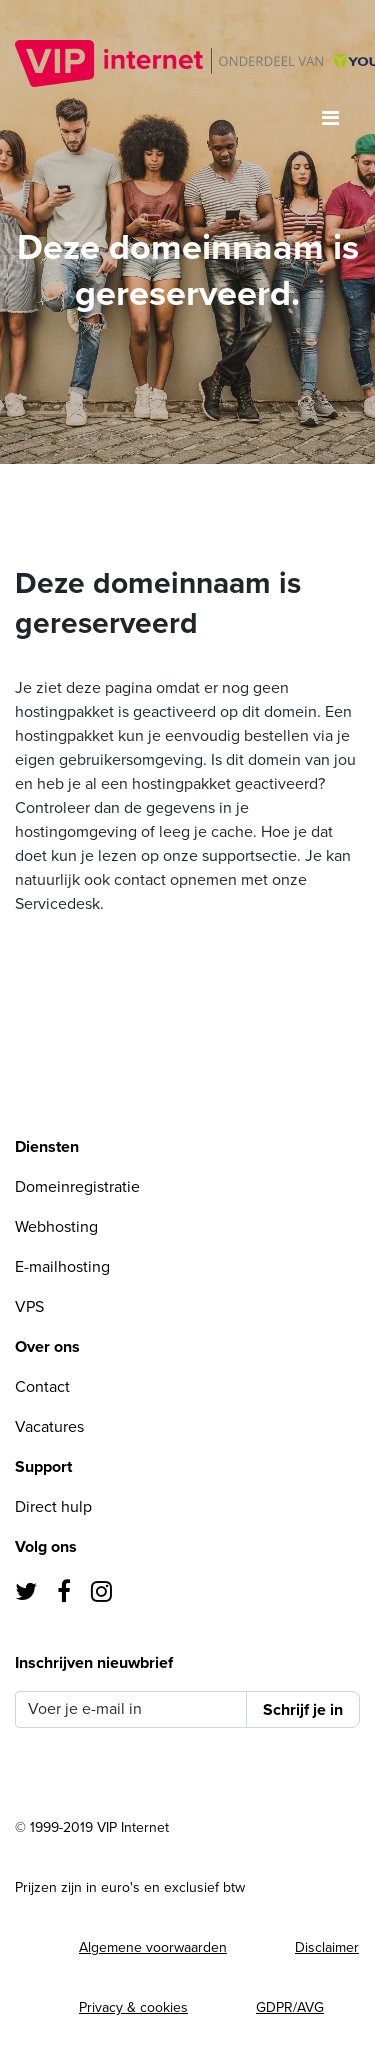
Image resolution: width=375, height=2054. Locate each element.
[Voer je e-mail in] (131, 1709)
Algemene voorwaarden (153, 1947)
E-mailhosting (62, 1267)
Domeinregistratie (77, 1187)
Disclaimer (327, 1947)
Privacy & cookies (133, 2007)
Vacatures (49, 1427)
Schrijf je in (303, 1710)
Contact (42, 1387)
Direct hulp (53, 1507)
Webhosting (56, 1227)
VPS (29, 1307)
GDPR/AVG (290, 2007)
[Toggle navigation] (330, 118)
